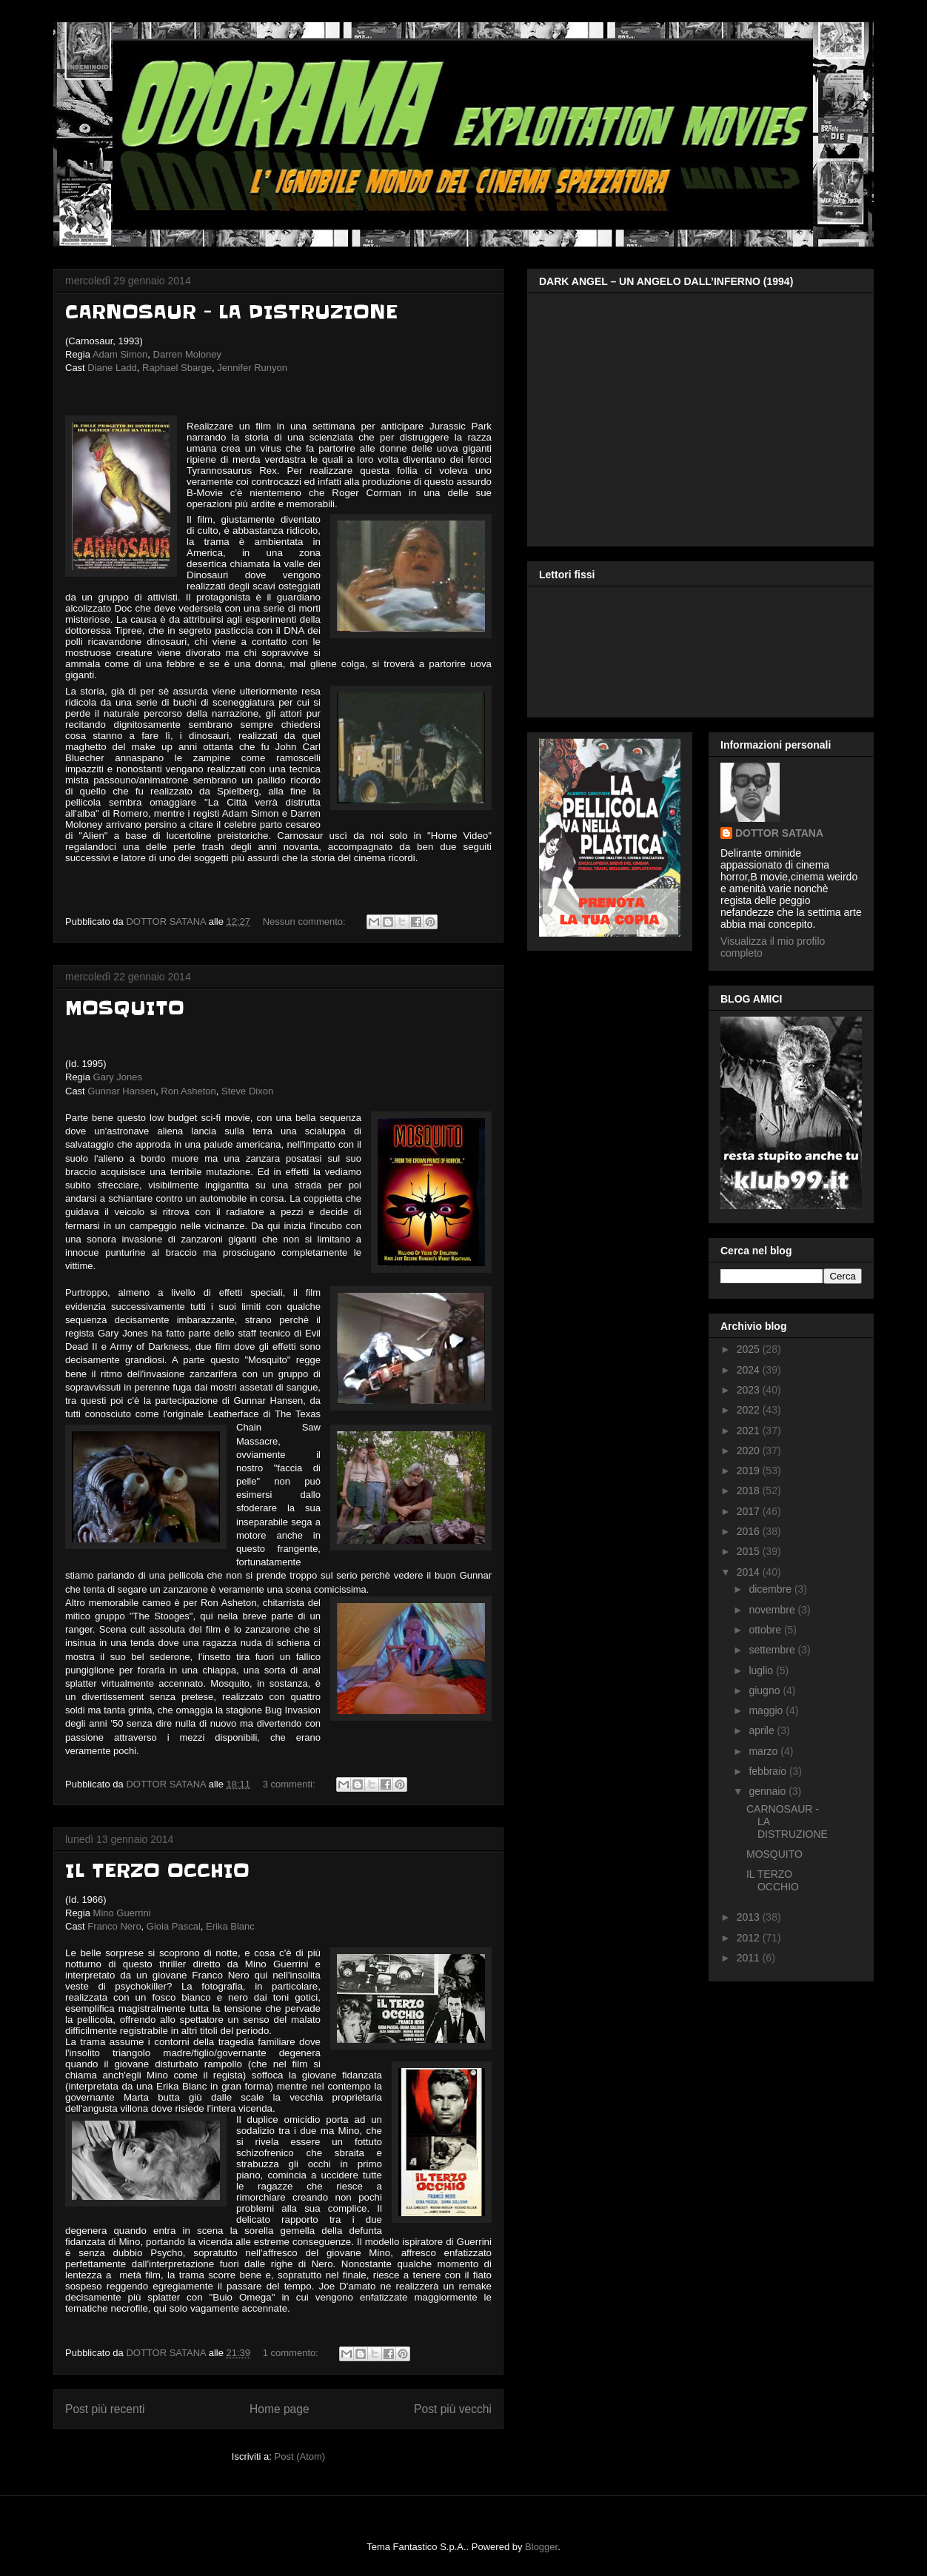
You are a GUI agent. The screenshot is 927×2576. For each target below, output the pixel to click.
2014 (750, 1572)
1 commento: (292, 2352)
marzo (764, 1751)
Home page (279, 2409)
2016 (750, 1531)
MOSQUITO (124, 1008)
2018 (750, 1490)
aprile (763, 1730)
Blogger (541, 2546)
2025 (750, 1349)
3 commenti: (290, 1784)
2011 (750, 1958)
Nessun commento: (306, 921)
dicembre (771, 1589)
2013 (750, 1917)
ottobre (766, 1630)
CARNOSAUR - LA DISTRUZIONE (231, 312)
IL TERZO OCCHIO (157, 1871)
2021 (750, 1430)
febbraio (769, 1771)
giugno (766, 1690)
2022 (750, 1410)
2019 (750, 1470)
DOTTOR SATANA (779, 833)
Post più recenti (104, 2409)
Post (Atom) (300, 2456)
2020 (750, 1450)
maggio (767, 1710)
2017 (750, 1511)
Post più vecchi (453, 2409)
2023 (750, 1390)
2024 (750, 1370)
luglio (762, 1670)
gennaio (769, 1791)
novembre (773, 1610)
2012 (750, 1938)
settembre (773, 1650)
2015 (750, 1551)
